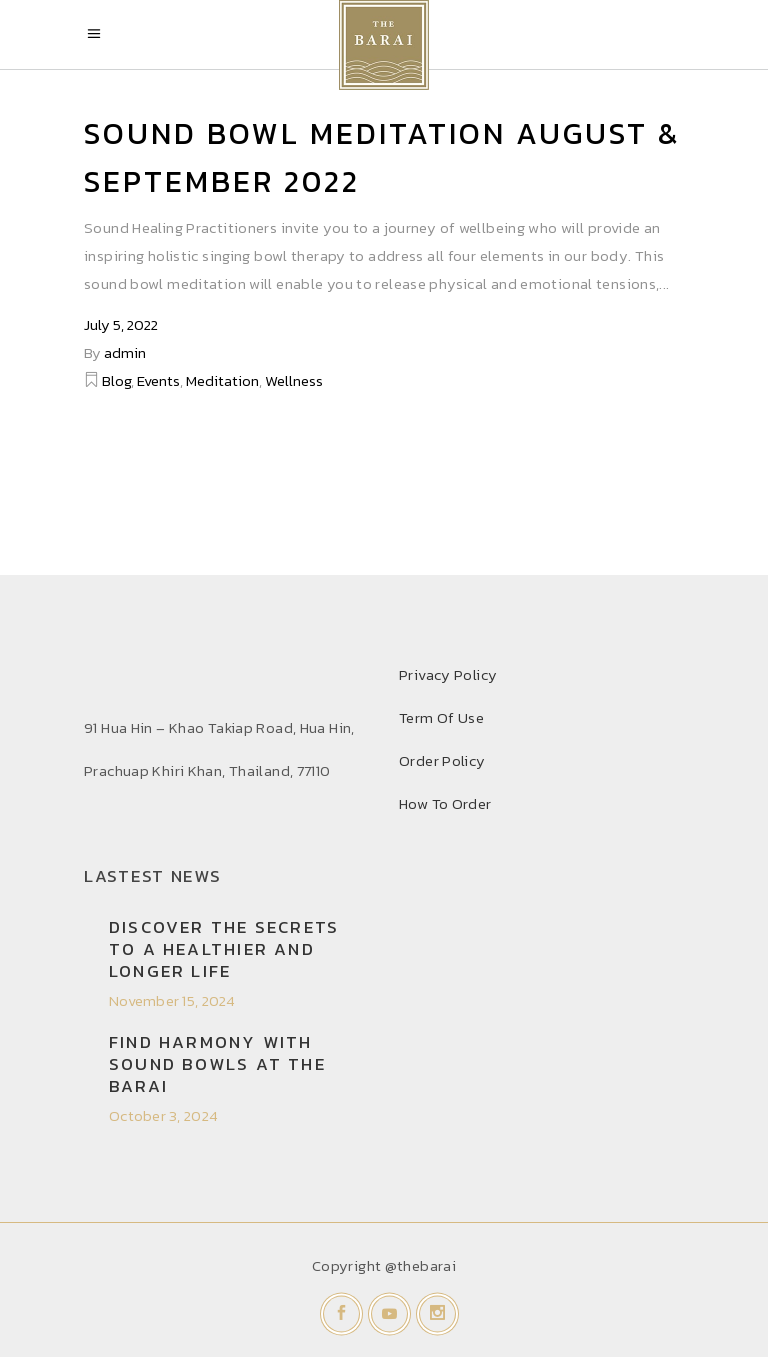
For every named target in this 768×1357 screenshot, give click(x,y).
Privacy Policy (448, 674)
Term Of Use (441, 717)
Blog (116, 380)
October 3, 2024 (163, 1115)
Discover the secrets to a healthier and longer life (224, 949)
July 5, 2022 (121, 324)
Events (158, 380)
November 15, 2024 (172, 1000)
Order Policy (442, 760)
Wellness (294, 380)
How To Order (445, 803)
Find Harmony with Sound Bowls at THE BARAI (217, 1064)
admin (125, 352)
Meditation (222, 380)
